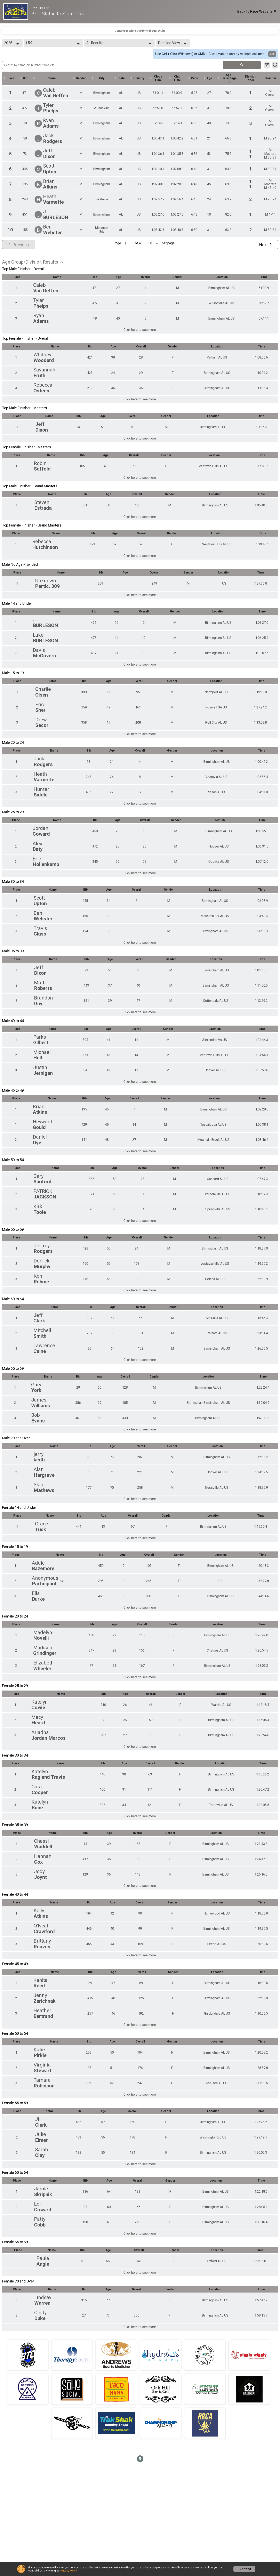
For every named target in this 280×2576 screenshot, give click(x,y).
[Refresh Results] (275, 65)
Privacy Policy (69, 2570)
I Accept (244, 2569)
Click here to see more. (140, 330)
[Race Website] (17, 11)
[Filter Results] (267, 65)
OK (272, 54)
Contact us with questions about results (140, 30)
